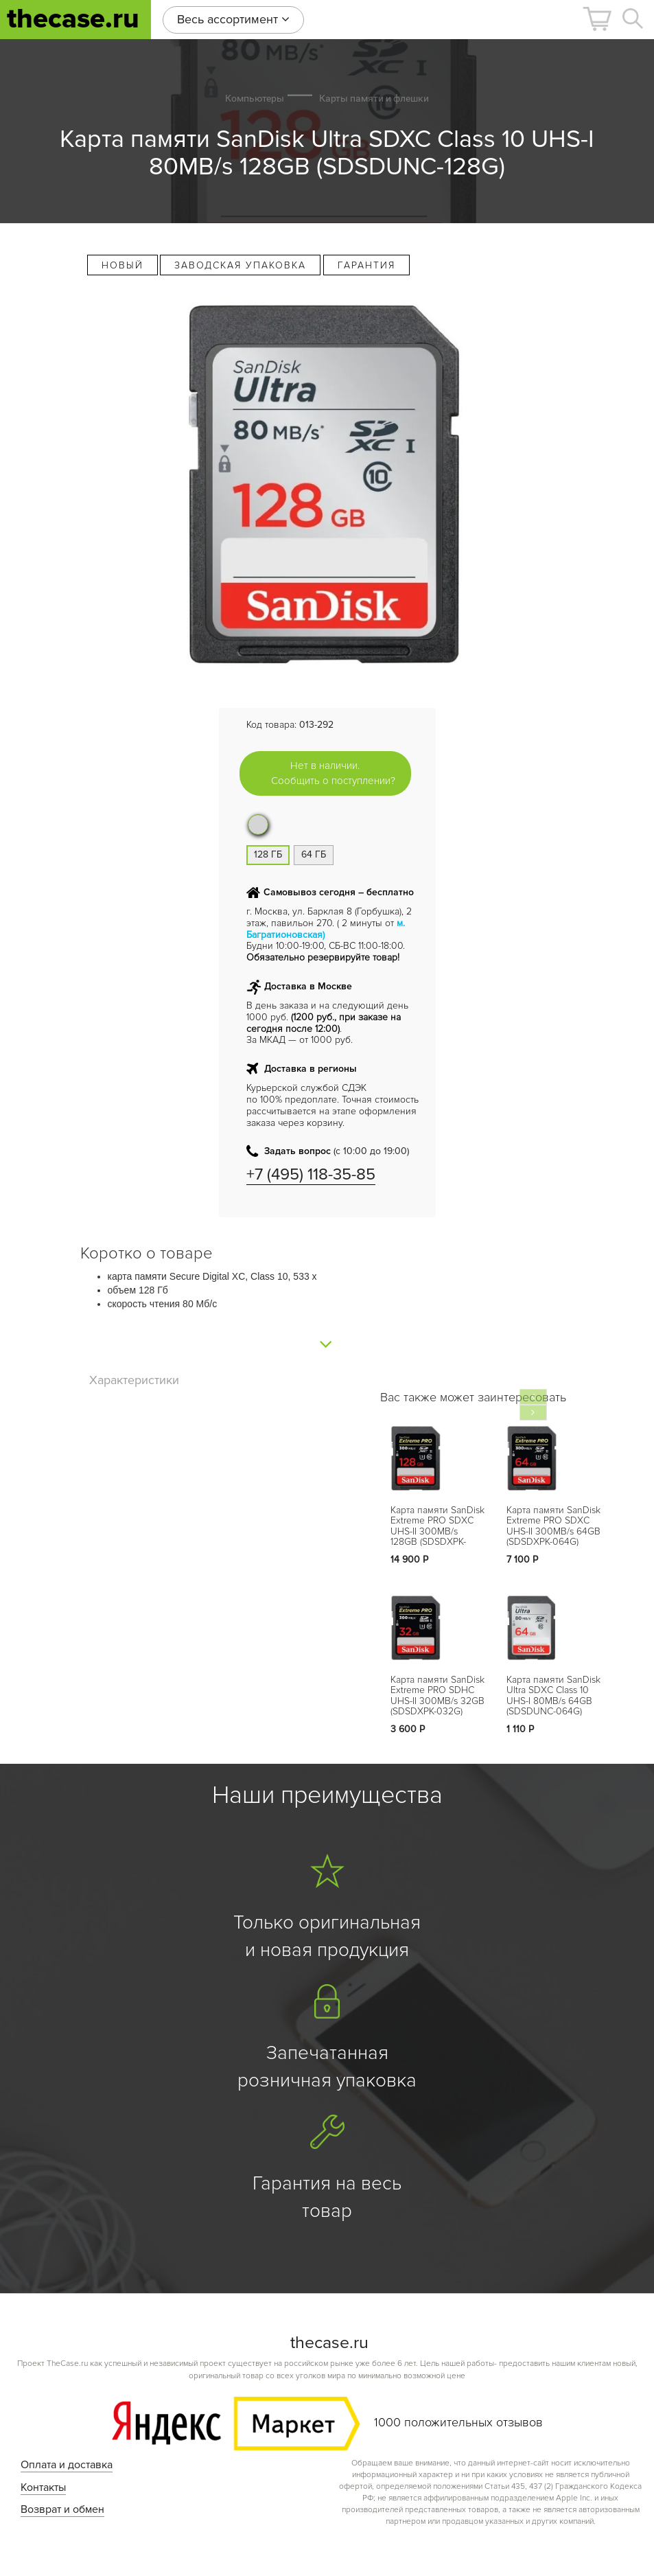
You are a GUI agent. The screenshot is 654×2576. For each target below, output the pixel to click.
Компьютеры (254, 98)
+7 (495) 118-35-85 (310, 1174)
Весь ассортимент (233, 19)
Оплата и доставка (67, 2465)
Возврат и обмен (62, 2509)
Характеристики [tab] (134, 1380)
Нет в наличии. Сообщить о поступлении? (333, 772)
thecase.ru (73, 19)
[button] (597, 19)
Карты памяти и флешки (374, 98)
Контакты (43, 2487)
